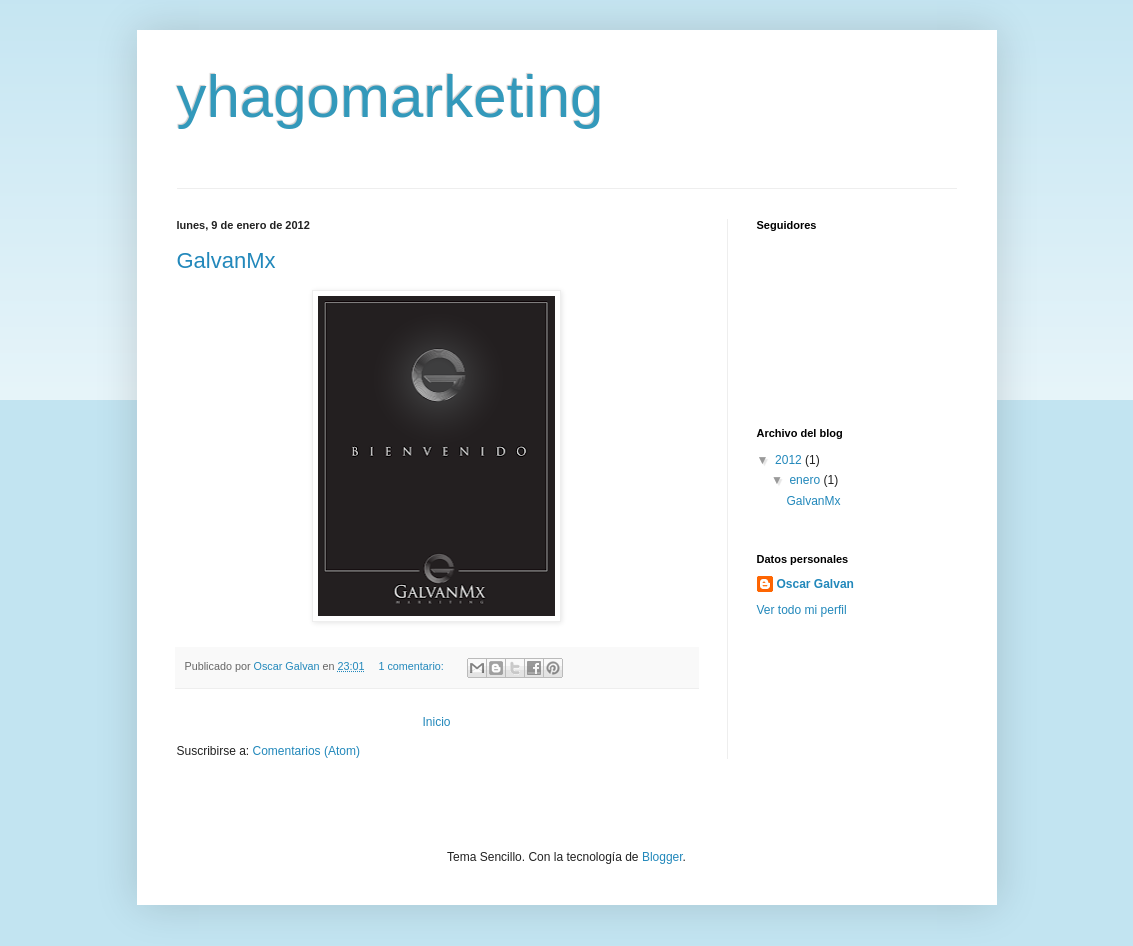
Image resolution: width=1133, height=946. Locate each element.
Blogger (662, 857)
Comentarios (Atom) (306, 751)
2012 (790, 460)
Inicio (436, 722)
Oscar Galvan (815, 584)
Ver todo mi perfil (802, 610)
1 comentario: (412, 666)
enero (806, 480)
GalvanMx (226, 260)
